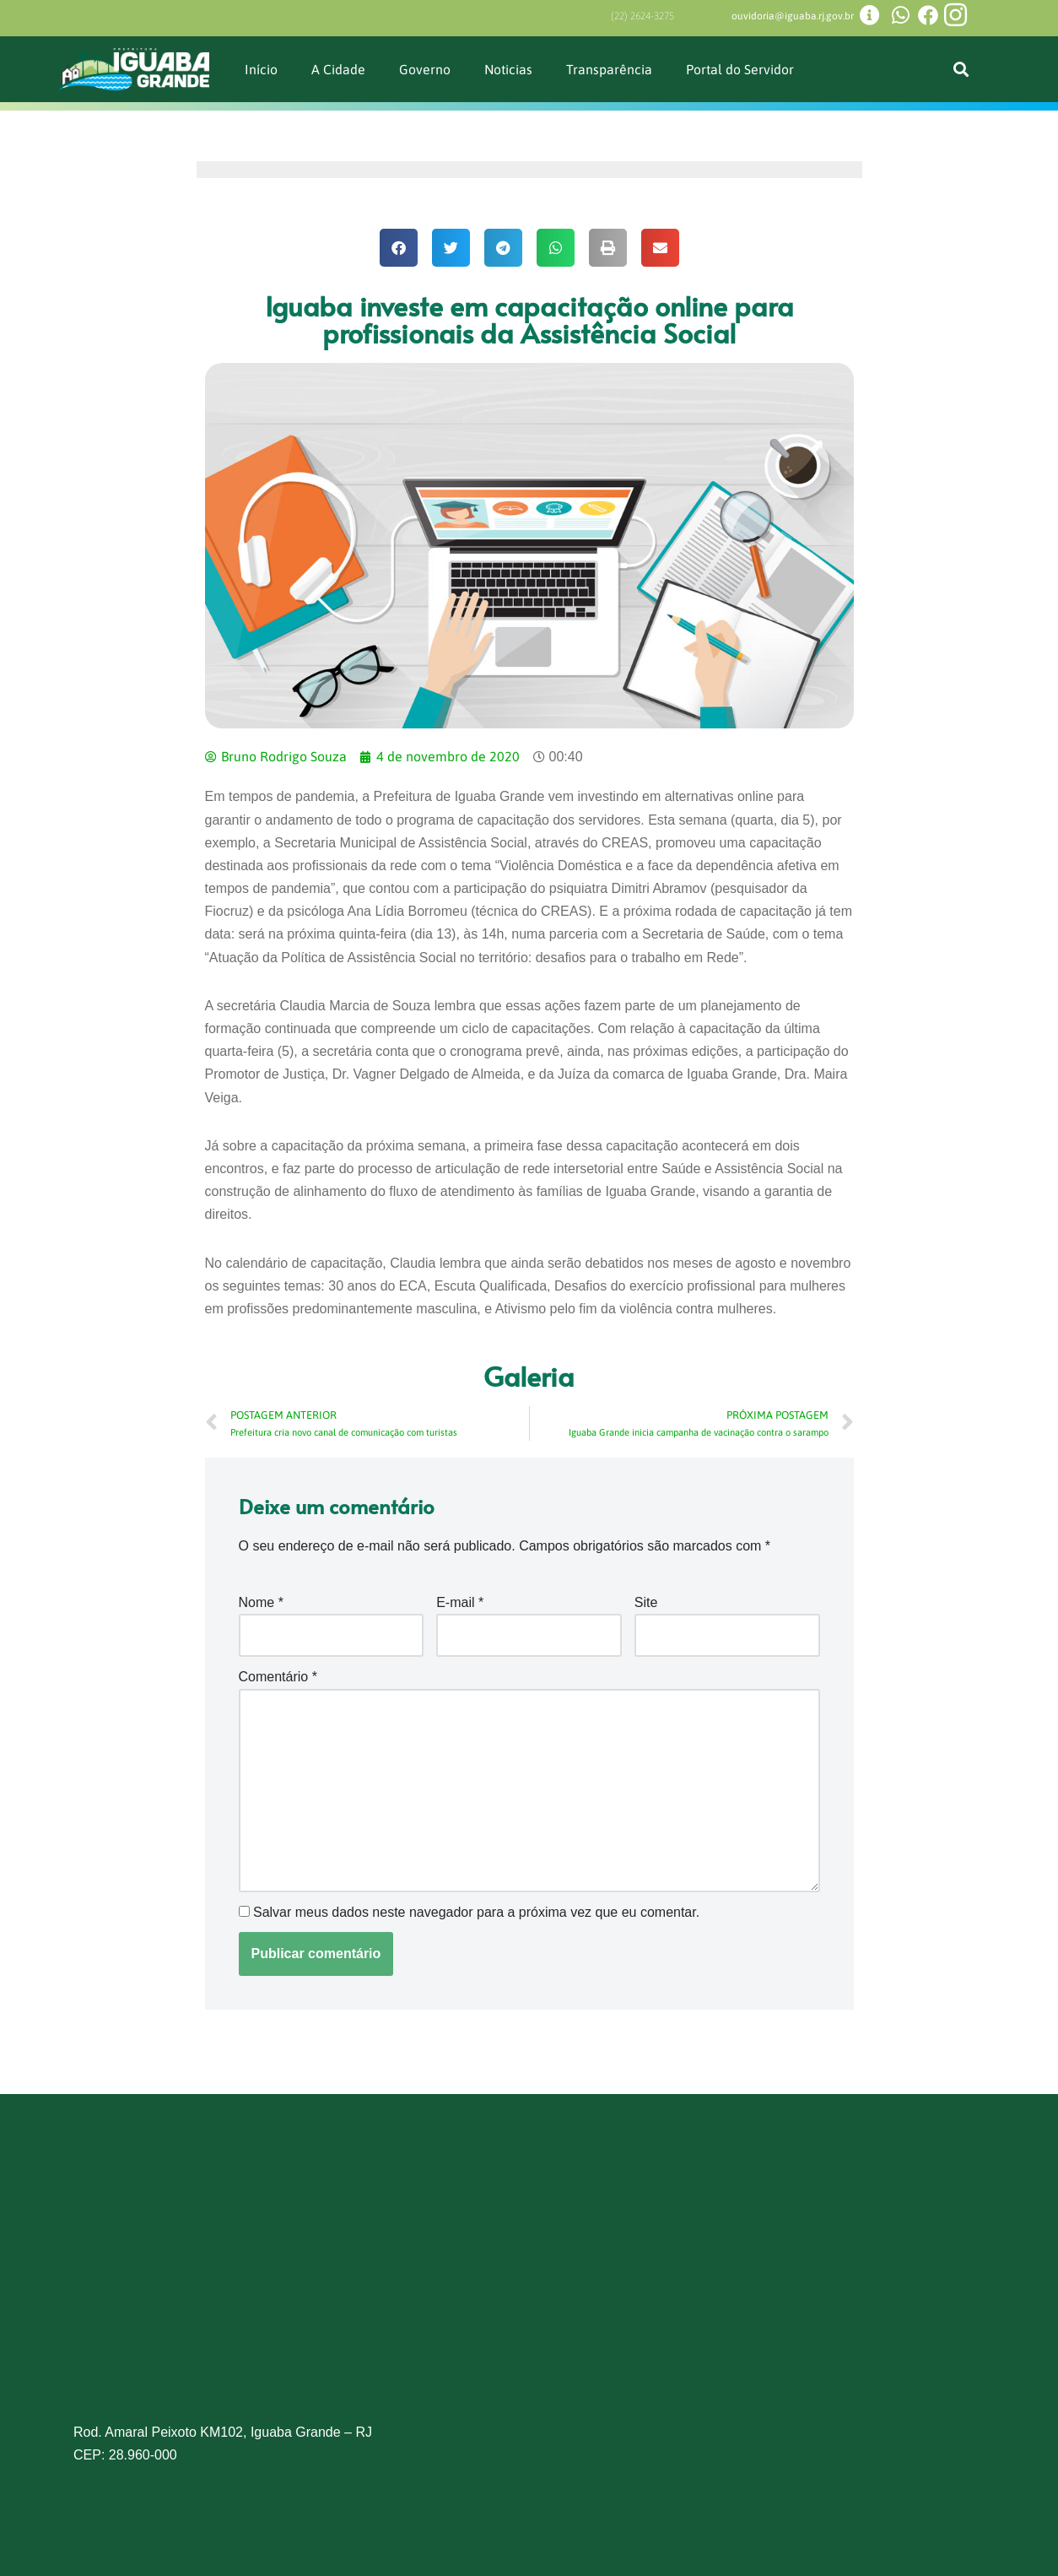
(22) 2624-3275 (642, 16)
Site (646, 1602)
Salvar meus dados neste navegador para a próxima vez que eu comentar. (476, 1912)
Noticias (508, 69)
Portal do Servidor (741, 69)
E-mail (459, 1602)
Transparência (610, 69)
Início (261, 69)
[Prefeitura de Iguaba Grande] (529, 2291)
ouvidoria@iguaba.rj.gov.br (792, 16)
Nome (261, 1602)
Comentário (278, 1677)
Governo (425, 69)
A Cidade (338, 69)
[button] (960, 70)
